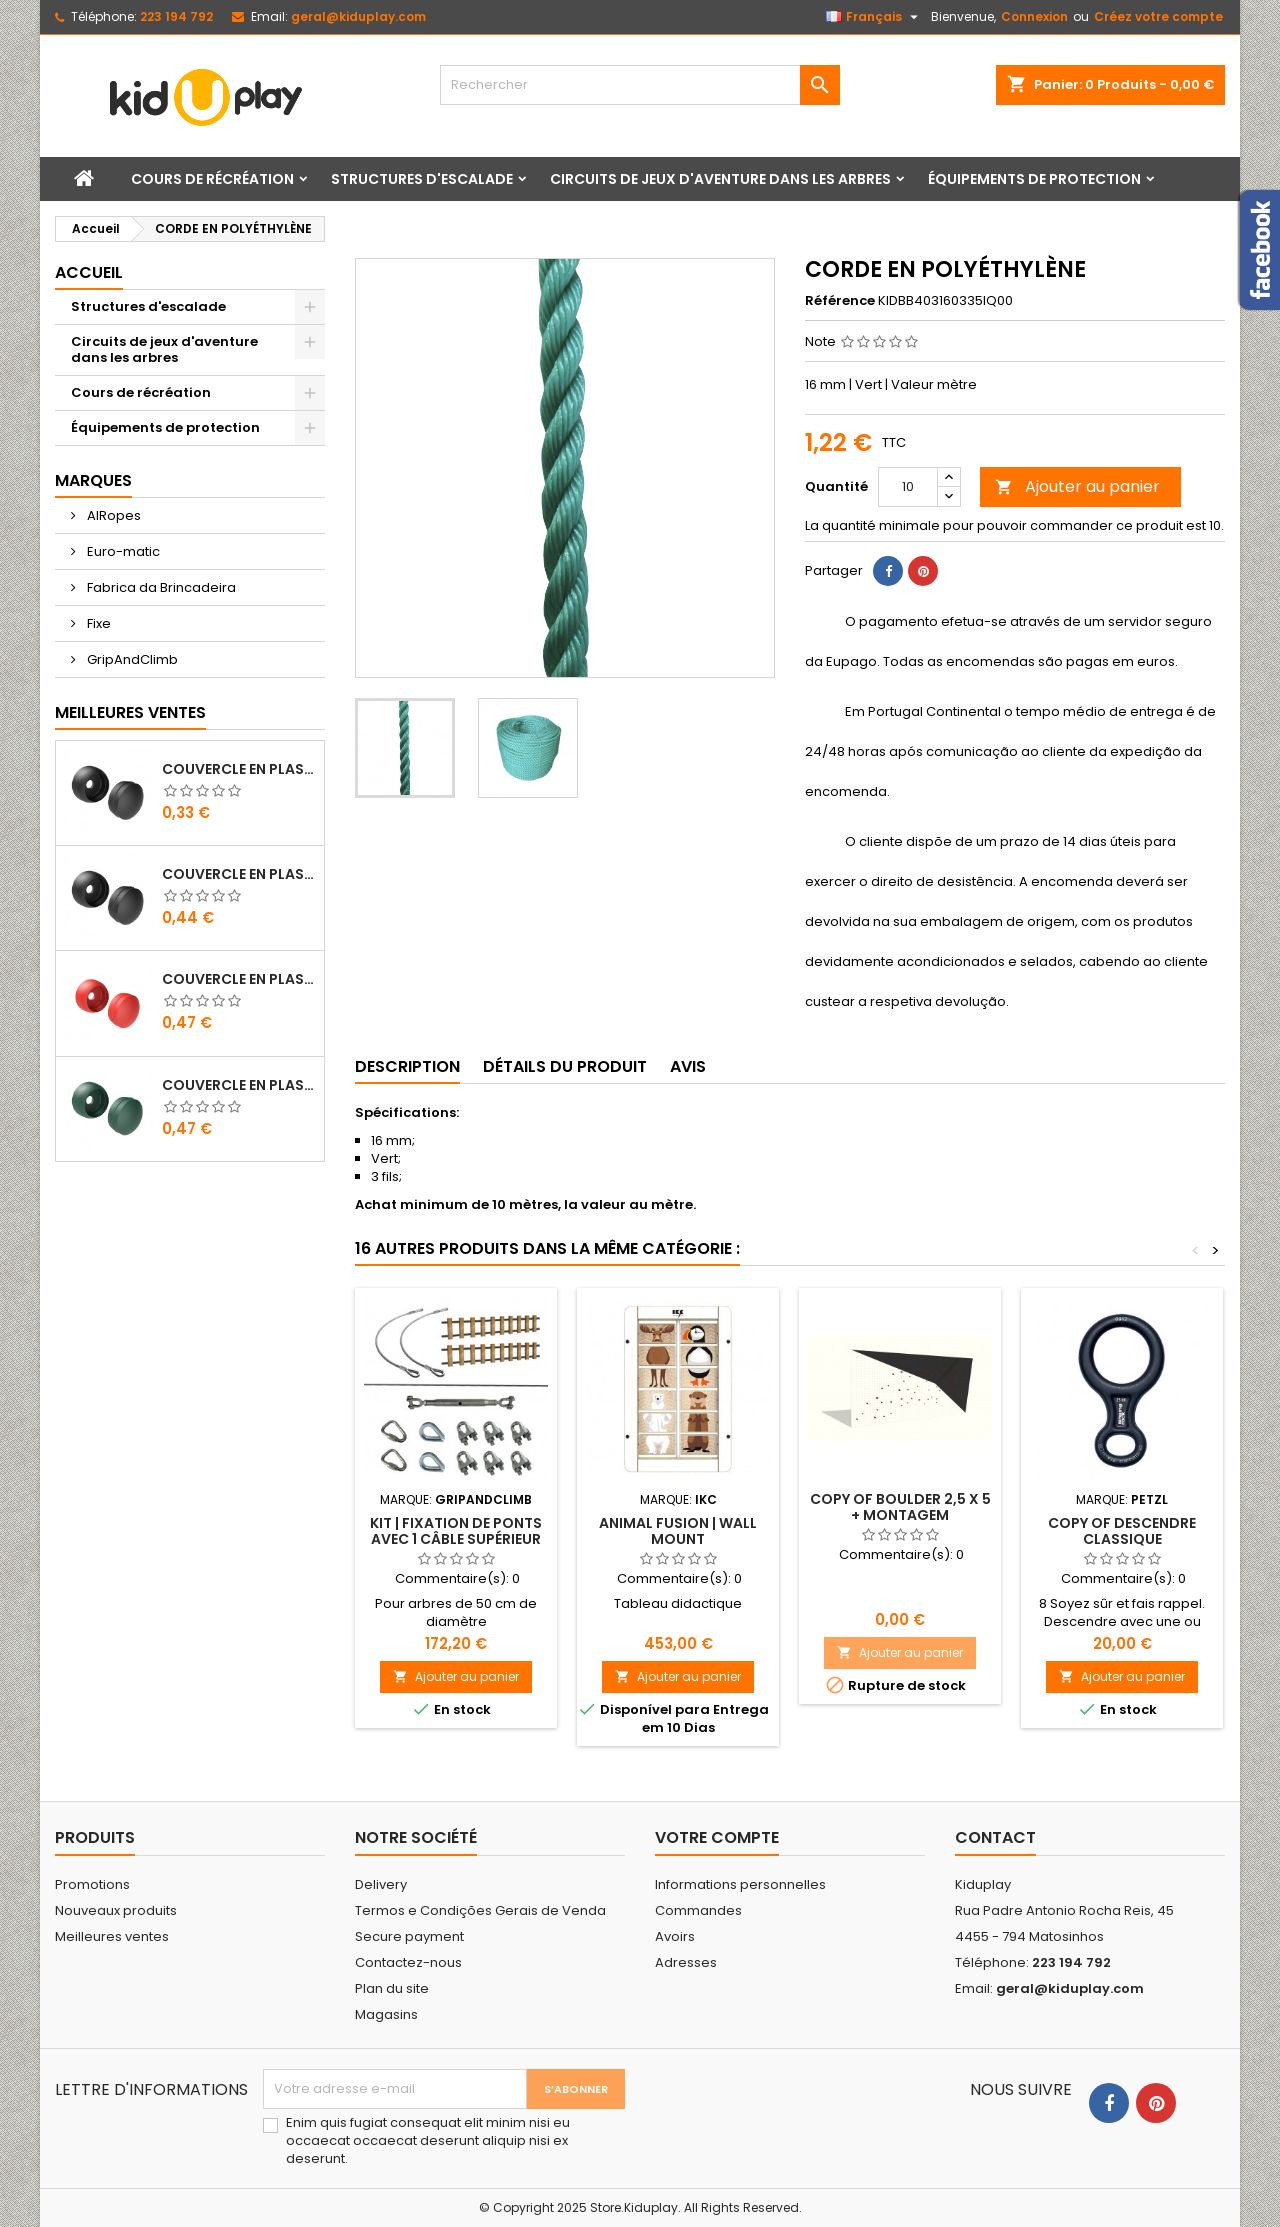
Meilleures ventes (112, 1936)
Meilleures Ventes (130, 712)
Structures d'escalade (422, 179)
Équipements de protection (1034, 179)
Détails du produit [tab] (565, 1066)
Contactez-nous (408, 1962)
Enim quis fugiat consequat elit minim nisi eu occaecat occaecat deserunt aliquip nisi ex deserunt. (428, 2141)
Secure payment (409, 1936)
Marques (93, 480)
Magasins (386, 2014)
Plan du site (392, 1988)
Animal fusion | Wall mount (678, 1531)
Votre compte (717, 1837)
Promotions (92, 1884)
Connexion (1034, 16)
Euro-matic (122, 551)
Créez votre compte (1158, 16)
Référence (840, 301)
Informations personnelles (740, 1884)
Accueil (89, 272)
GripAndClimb (131, 659)
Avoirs (675, 1936)
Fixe (97, 623)
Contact (995, 1837)
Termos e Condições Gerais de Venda (480, 1910)
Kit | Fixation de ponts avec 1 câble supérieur (456, 1531)
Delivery (381, 1884)
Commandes (698, 1910)
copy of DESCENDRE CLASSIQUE (1122, 1531)
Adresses (686, 1962)
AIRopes (112, 515)
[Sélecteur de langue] (874, 17)
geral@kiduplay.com (358, 16)
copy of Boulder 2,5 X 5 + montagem (900, 1507)
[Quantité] (908, 487)
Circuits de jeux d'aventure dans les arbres (720, 179)
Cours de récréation (212, 179)
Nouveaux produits (116, 1910)
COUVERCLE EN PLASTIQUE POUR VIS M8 (239, 769)
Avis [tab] (688, 1066)
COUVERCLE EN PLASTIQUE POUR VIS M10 (239, 874)
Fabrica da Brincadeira (160, 587)
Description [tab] (407, 1066)
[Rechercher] (640, 85)
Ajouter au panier (1077, 486)
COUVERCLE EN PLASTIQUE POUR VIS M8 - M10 (239, 979)
